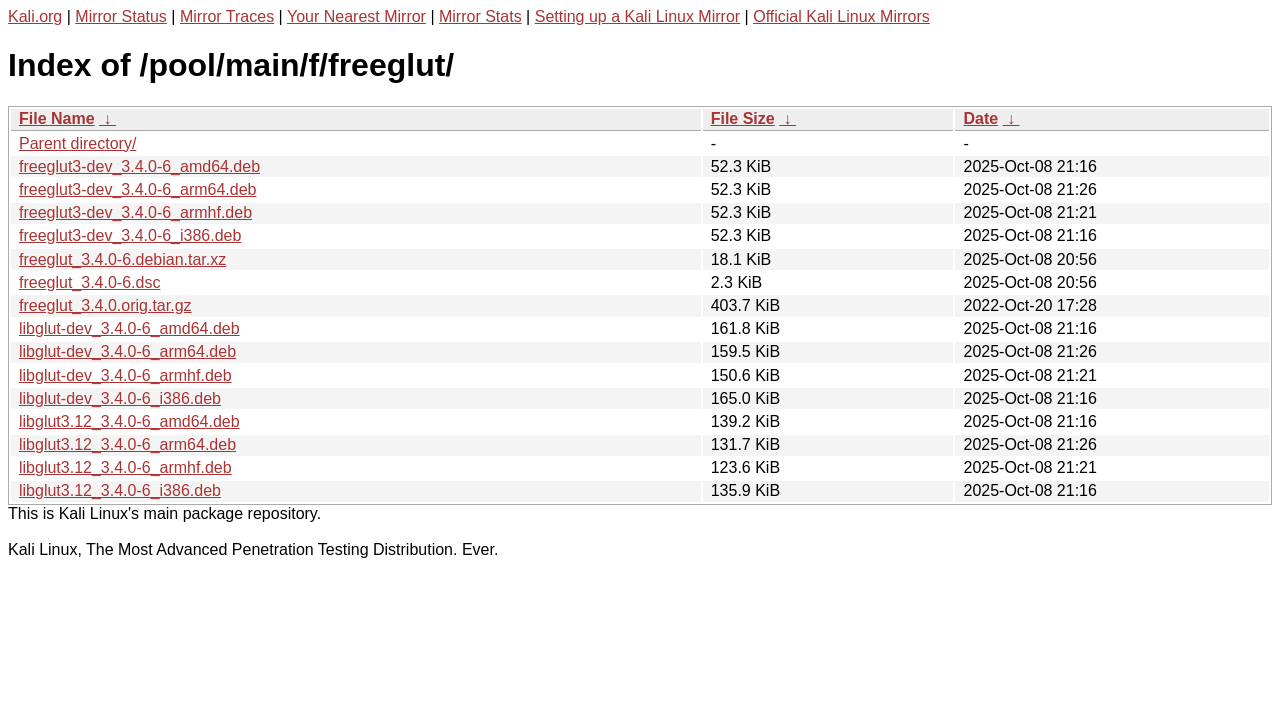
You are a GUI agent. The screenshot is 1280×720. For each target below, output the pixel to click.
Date (980, 118)
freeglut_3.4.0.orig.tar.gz (105, 305)
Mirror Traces (227, 16)
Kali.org (35, 16)
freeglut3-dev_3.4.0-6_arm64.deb (138, 189)
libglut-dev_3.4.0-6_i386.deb (120, 398)
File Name (57, 118)
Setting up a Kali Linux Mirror (637, 16)
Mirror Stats (480, 16)
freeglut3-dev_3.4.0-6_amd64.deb (139, 166)
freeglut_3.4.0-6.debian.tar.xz (122, 259)
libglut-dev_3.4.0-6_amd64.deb (129, 328)
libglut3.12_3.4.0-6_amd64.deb (129, 421)
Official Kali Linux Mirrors (841, 16)
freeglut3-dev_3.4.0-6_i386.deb (130, 235)
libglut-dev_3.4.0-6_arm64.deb (127, 351)
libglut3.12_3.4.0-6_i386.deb (120, 490)
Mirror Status (121, 16)
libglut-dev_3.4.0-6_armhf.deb (125, 375)
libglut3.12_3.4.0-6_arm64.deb (127, 444)
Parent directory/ (77, 143)
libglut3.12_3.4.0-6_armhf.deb (125, 467)
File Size (743, 118)
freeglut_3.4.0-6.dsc (89, 282)
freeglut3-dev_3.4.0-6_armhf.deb (135, 212)
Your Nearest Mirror (356, 16)
